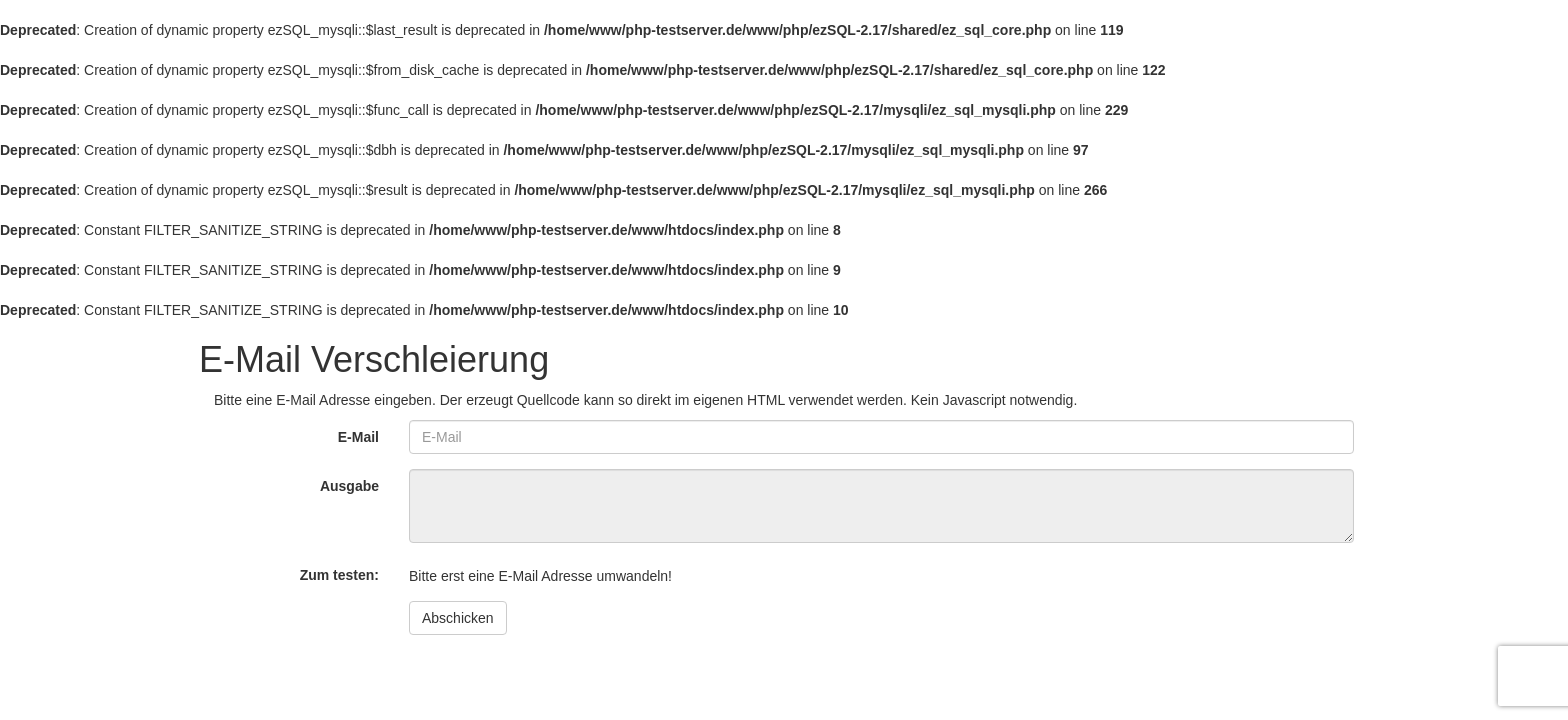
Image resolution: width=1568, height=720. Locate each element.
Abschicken (458, 618)
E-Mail (358, 437)
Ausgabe (349, 486)
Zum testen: (339, 575)
